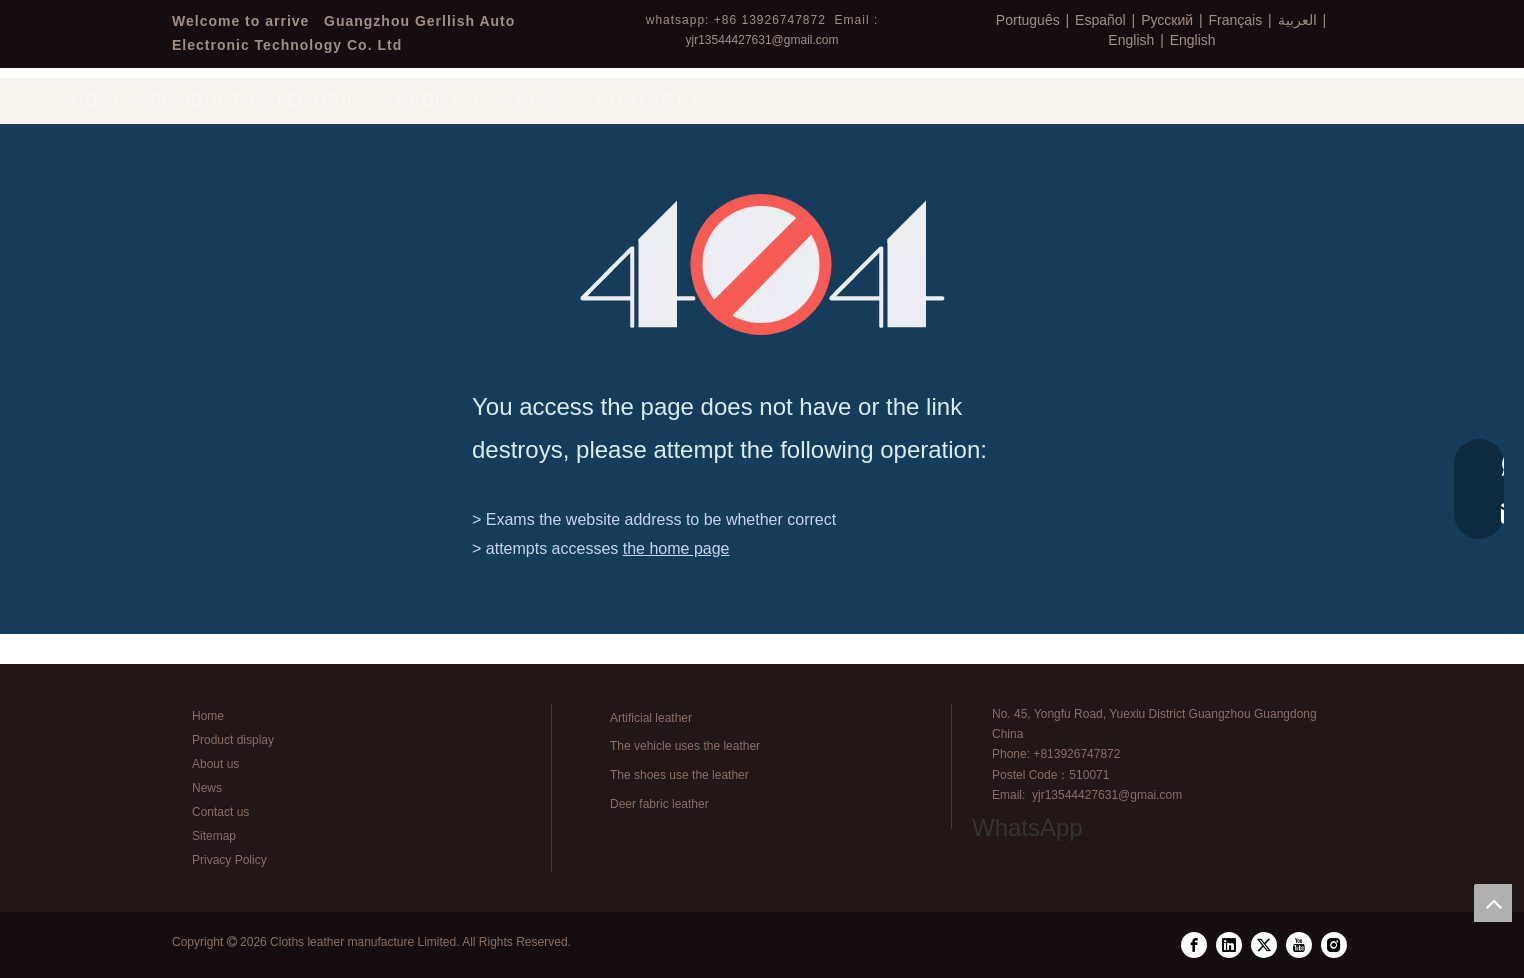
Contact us (220, 812)
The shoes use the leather (679, 775)
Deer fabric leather (659, 804)
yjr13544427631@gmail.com (762, 40)
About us (215, 764)
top (1493, 903)
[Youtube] (1299, 945)
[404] (762, 264)
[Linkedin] (1229, 945)
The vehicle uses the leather (685, 746)
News (207, 788)
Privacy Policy (229, 860)
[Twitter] (1264, 945)
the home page (676, 548)
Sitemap (214, 836)
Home (208, 716)
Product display (233, 740)
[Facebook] (1194, 945)
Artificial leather (651, 718)
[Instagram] (1334, 945)
